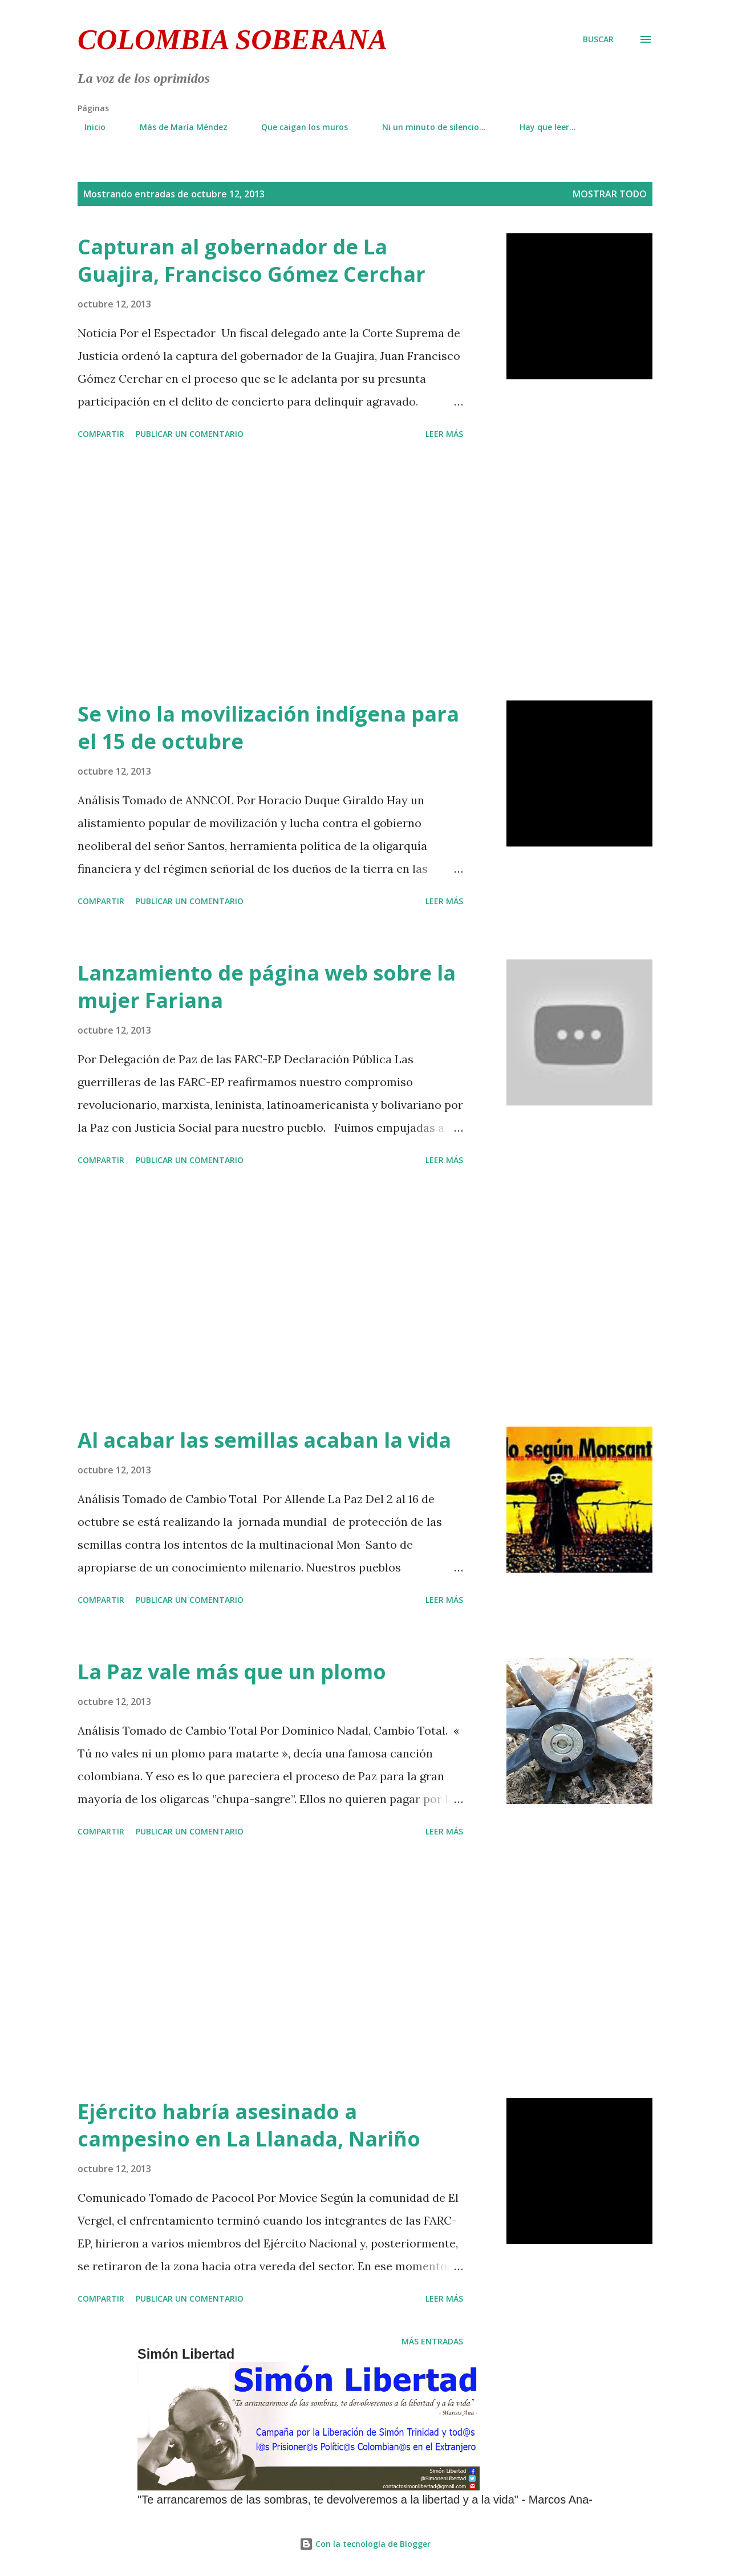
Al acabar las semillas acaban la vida (264, 1440)
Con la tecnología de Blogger (365, 2543)
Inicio (88, 126)
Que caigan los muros (297, 126)
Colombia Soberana (232, 39)
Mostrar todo (610, 194)
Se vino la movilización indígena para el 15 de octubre (268, 727)
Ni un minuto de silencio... (427, 126)
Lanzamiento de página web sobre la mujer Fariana (267, 986)
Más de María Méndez (177, 126)
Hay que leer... (541, 126)
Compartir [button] (101, 433)
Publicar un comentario (190, 433)
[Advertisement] (270, 572)
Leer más (444, 433)
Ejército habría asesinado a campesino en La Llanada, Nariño (249, 2125)
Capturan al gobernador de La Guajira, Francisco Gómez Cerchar (251, 260)
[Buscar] (598, 39)
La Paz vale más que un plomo (232, 1672)
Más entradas (432, 2341)
